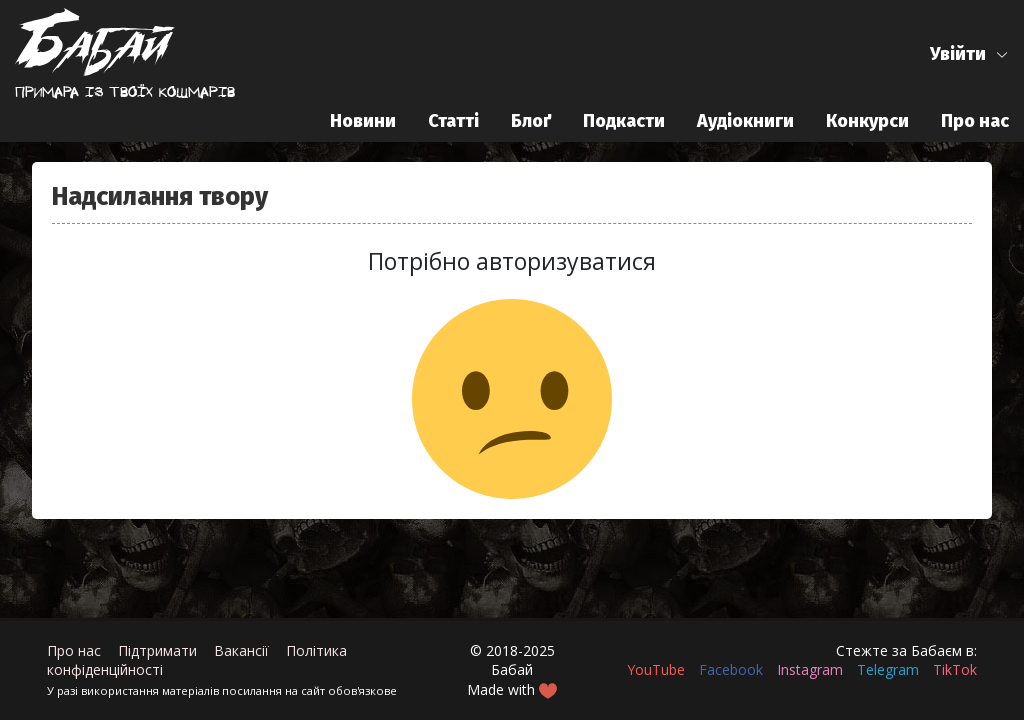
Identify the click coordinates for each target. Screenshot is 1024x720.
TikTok (955, 669)
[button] (969, 54)
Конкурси (867, 121)
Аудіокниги (745, 121)
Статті (453, 121)
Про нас (975, 121)
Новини (363, 121)
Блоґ (531, 121)
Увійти (958, 54)
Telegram (888, 669)
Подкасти (624, 121)
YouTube (656, 669)
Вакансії (241, 650)
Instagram (810, 669)
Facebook (731, 669)
